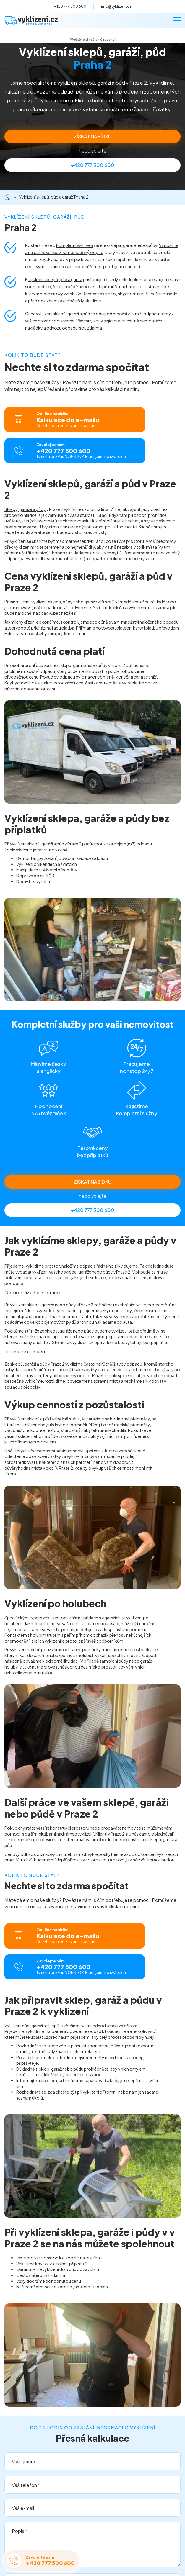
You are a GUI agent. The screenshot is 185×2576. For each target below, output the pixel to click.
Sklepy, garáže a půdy (25, 509)
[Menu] (177, 20)
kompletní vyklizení (74, 245)
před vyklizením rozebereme (31, 547)
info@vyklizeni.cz (116, 6)
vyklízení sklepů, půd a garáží (55, 279)
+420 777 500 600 (70, 6)
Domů (7, 197)
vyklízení (18, 843)
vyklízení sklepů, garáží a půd (63, 313)
